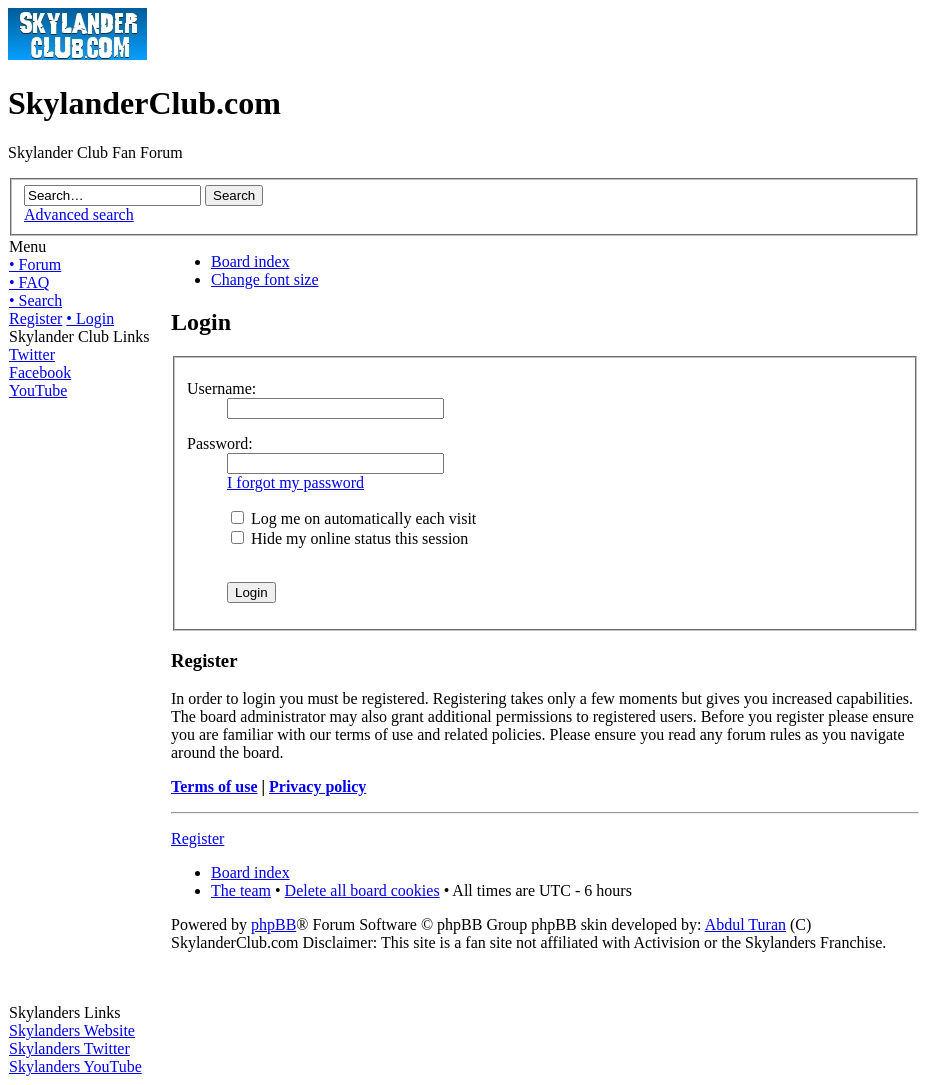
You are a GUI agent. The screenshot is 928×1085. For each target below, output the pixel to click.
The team (241, 890)
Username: (221, 388)
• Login (90, 318)
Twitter (32, 354)
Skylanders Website (72, 1030)
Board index (250, 261)
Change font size (265, 279)
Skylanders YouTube (75, 1066)
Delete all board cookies (362, 890)
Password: (220, 443)
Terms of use (214, 786)
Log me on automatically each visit (353, 518)
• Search (35, 300)
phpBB (273, 924)
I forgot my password (295, 482)
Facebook (40, 372)
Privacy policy (317, 786)
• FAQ (29, 282)
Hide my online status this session (349, 538)
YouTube (38, 390)
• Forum (35, 264)
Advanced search (79, 214)
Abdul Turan (745, 924)
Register (35, 318)
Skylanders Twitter (69, 1048)
